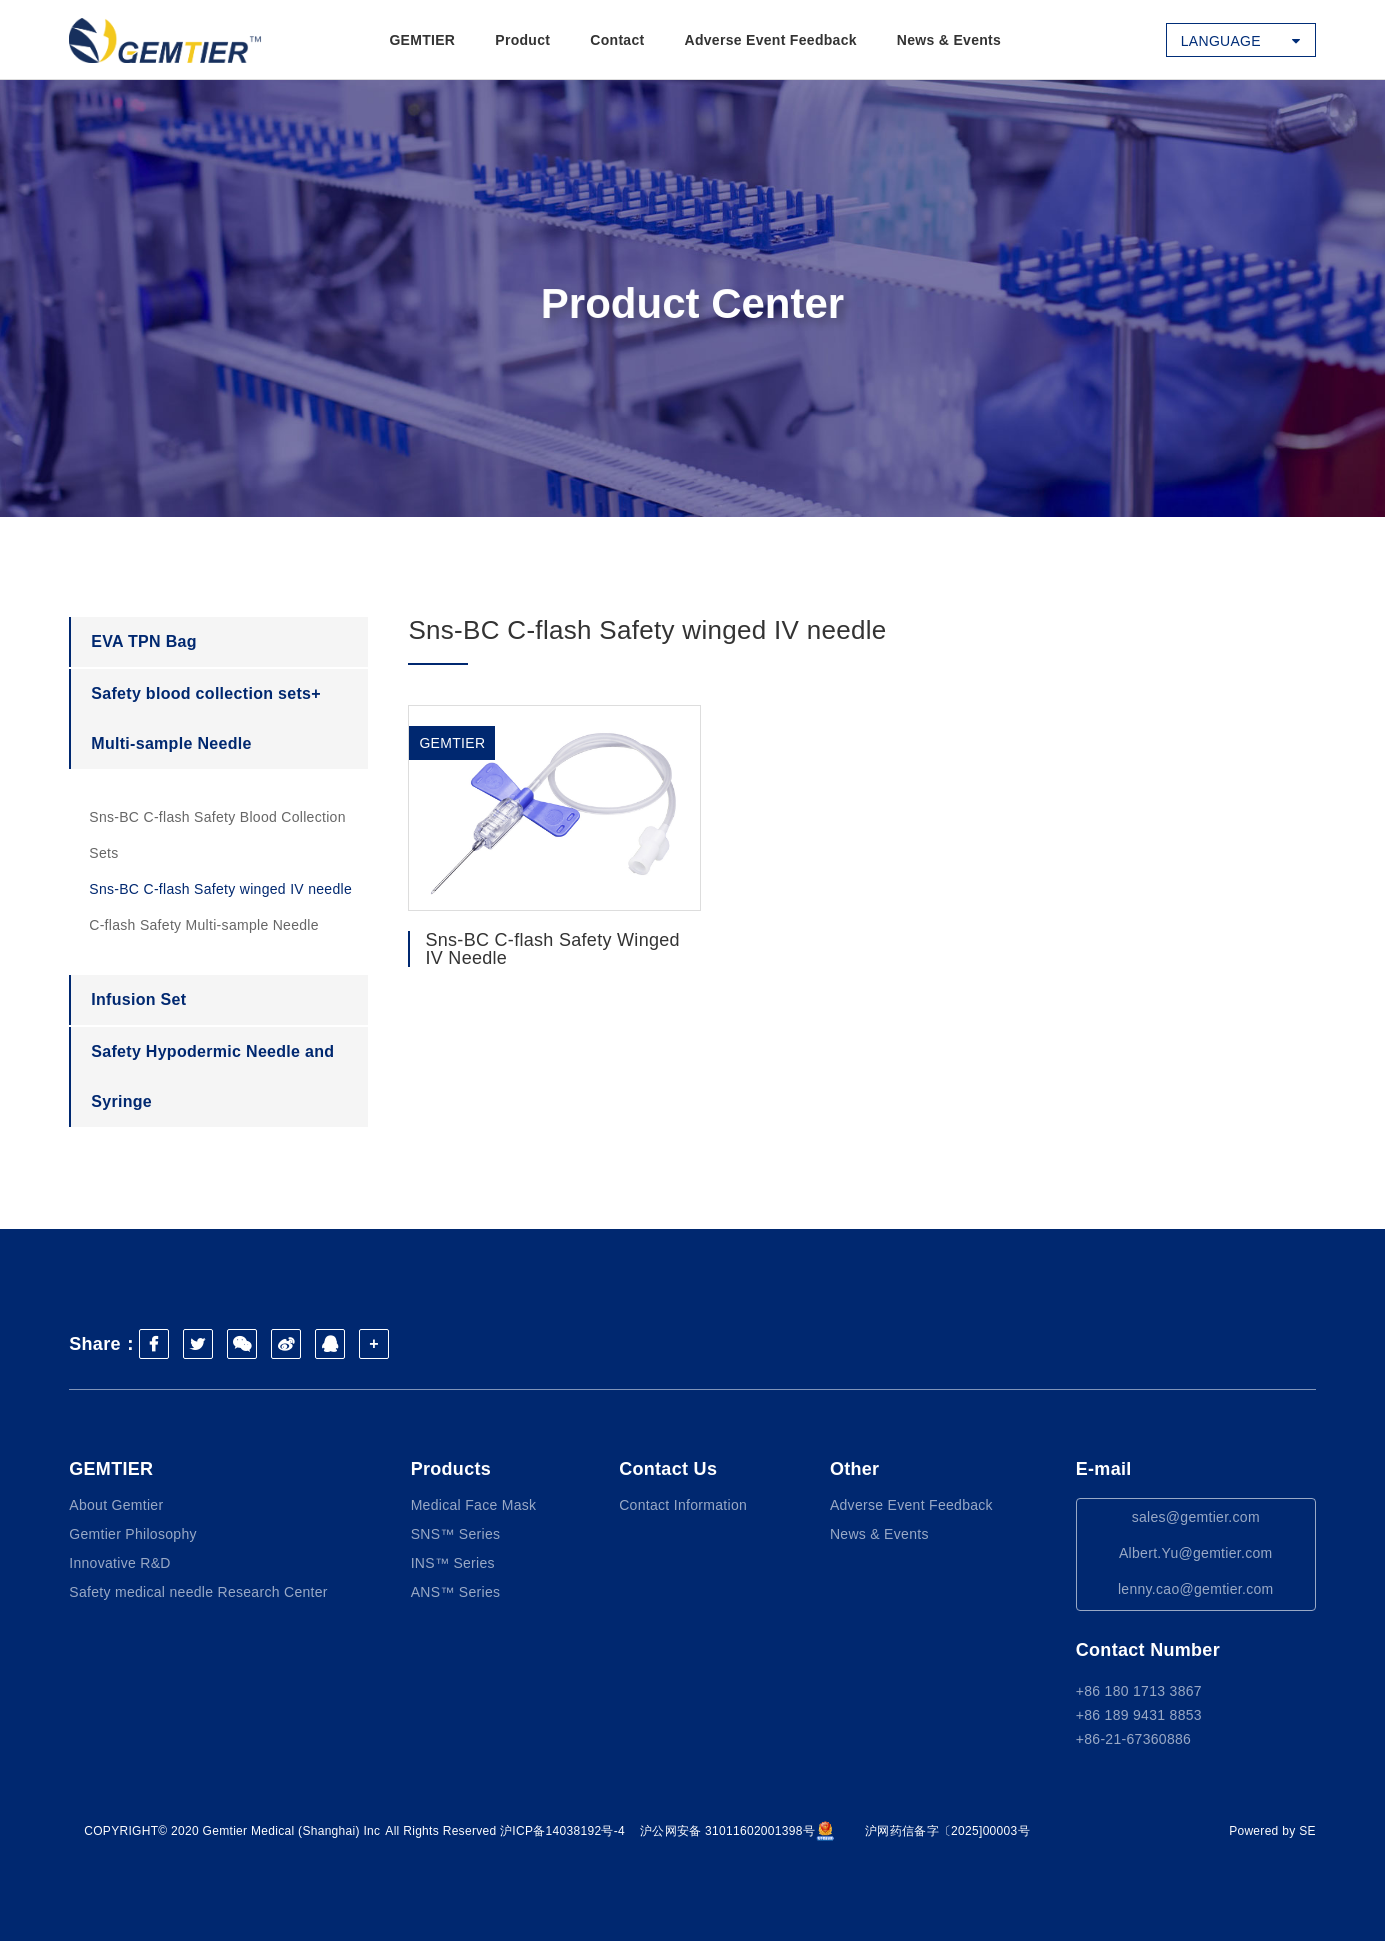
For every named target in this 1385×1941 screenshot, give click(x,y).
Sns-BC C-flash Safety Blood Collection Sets (217, 835)
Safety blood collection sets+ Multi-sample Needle (206, 718)
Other (855, 1469)
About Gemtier (116, 1505)
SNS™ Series (456, 1534)
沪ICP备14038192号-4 (562, 1831)
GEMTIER (422, 40)
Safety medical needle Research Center (198, 1592)
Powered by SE (1272, 1831)
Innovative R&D (119, 1563)
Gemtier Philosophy (133, 1534)
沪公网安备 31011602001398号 (737, 1831)
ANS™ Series (456, 1592)
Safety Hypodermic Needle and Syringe (212, 1076)
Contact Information (683, 1505)
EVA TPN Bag (144, 641)
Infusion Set (138, 999)
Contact (617, 40)
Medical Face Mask (474, 1505)
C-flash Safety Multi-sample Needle (204, 925)
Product (522, 40)
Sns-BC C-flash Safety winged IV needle (220, 889)
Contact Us (668, 1469)
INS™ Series (453, 1563)
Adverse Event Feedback (771, 40)
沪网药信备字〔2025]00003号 (947, 1831)
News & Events (949, 40)
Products (451, 1469)
